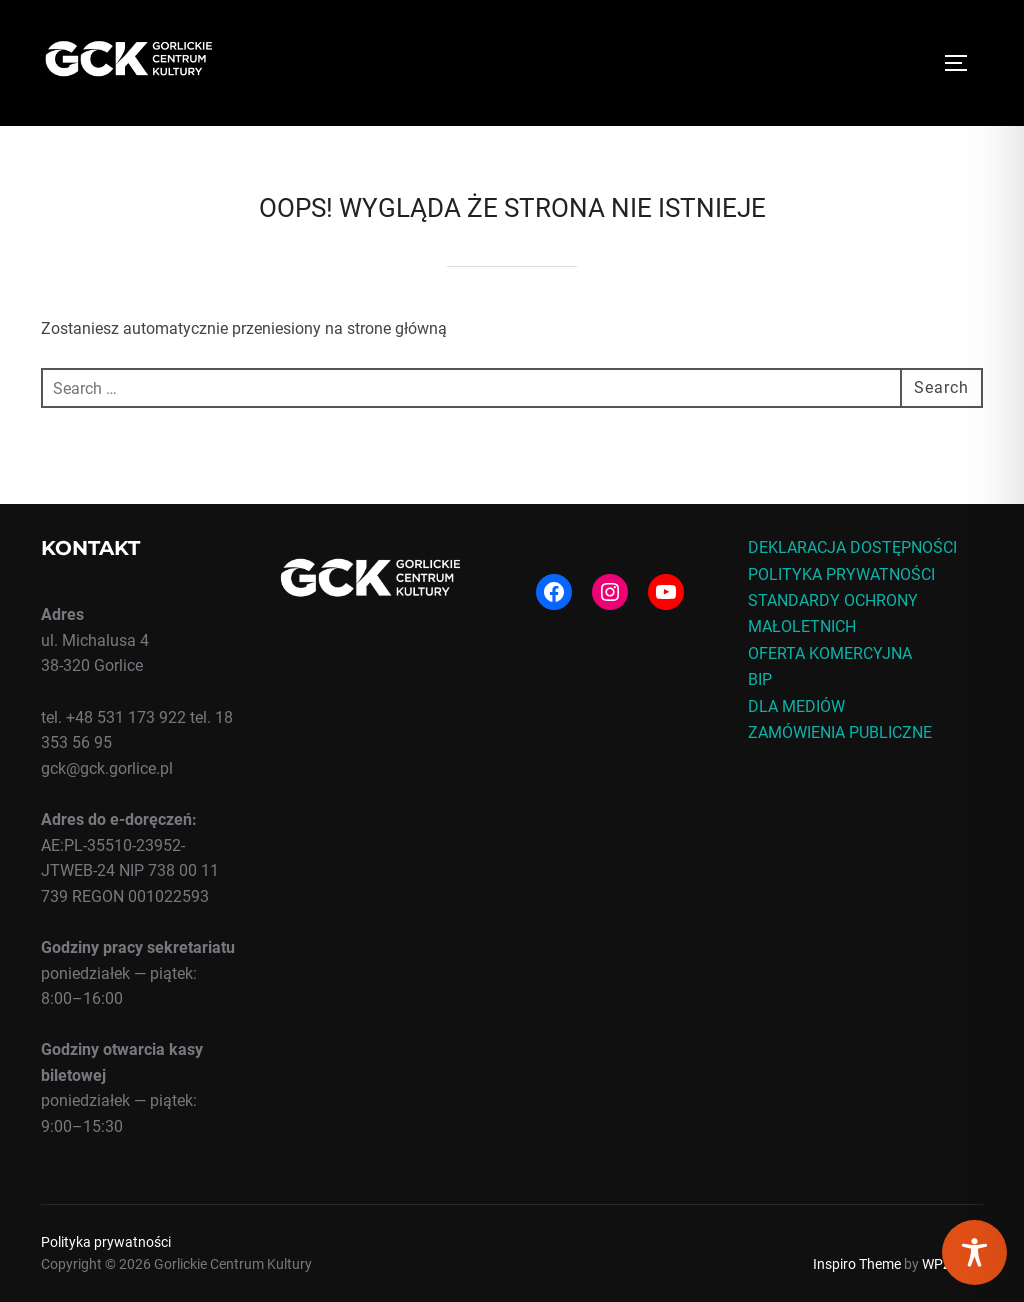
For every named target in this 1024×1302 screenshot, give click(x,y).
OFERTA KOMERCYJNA (830, 653)
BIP (760, 679)
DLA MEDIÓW (796, 706)
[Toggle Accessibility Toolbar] (974, 1252)
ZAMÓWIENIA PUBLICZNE (840, 732)
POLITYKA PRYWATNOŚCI (841, 574)
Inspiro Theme (857, 1264)
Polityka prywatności (106, 1242)
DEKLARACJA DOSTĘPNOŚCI (852, 547)
